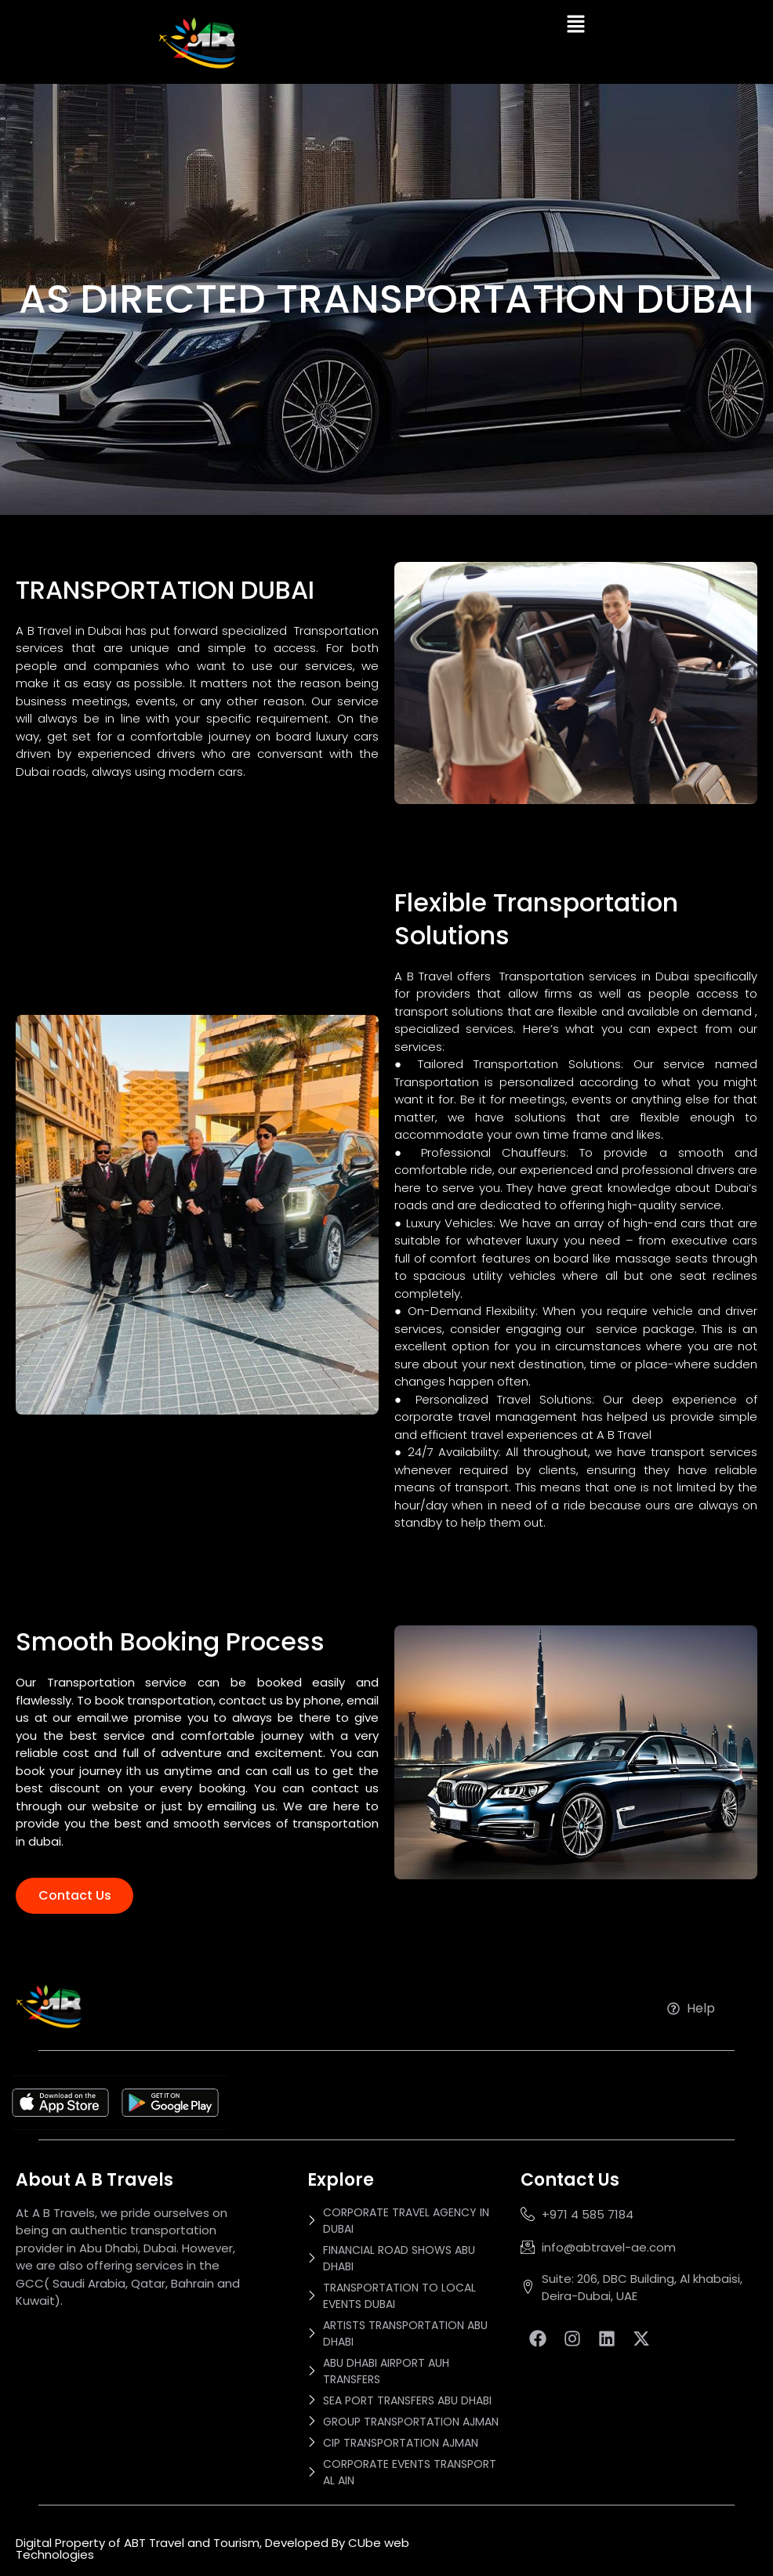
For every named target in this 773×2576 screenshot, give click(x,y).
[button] (575, 25)
